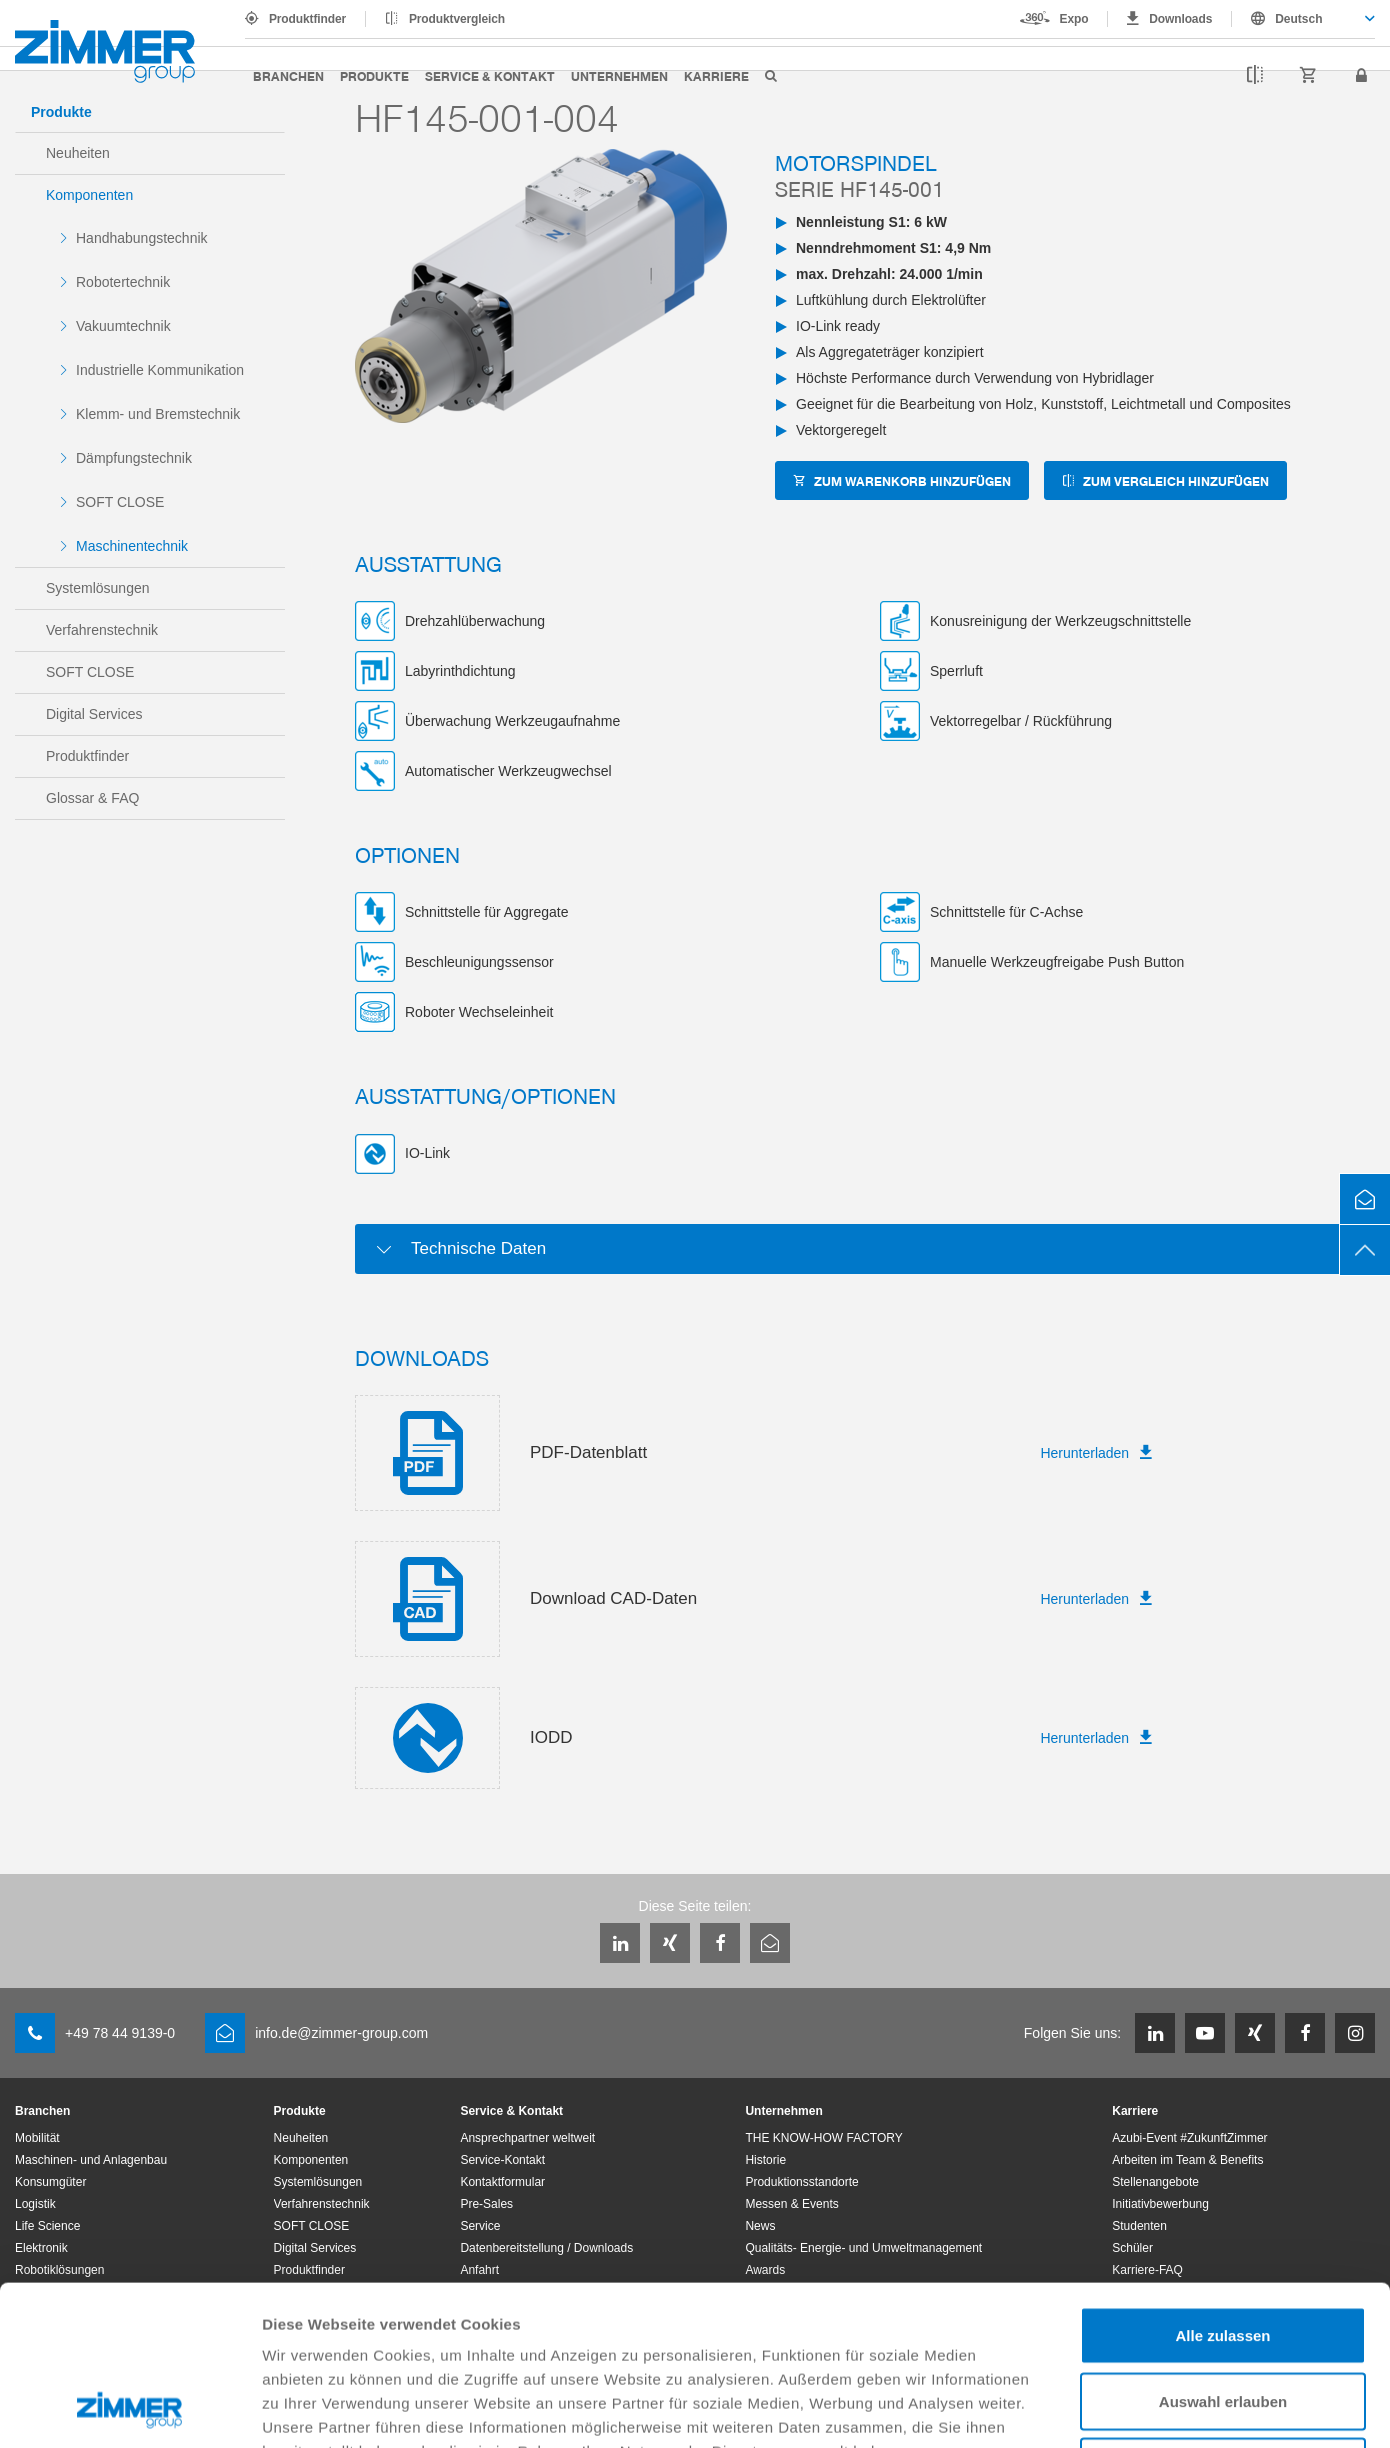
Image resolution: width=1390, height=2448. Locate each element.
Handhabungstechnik (142, 238)
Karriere (716, 75)
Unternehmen (619, 75)
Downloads (1180, 19)
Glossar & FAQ (92, 798)
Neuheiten (78, 153)
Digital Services (94, 714)
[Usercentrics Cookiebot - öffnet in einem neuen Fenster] (129, 2409)
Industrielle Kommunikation (160, 370)
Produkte (374, 75)
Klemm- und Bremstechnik (158, 414)
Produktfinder (307, 19)
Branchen (288, 75)
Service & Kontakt (490, 75)
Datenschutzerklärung (346, 2325)
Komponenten (89, 195)
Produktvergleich (457, 19)
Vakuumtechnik (123, 326)
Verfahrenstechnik (102, 630)
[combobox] (1303, 19)
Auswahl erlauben (1223, 2251)
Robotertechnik (123, 282)
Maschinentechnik (132, 546)
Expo (1074, 19)
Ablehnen (1223, 2316)
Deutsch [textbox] (1298, 19)
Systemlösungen (98, 588)
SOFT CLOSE (120, 502)
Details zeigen (1063, 2408)
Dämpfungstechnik (134, 458)
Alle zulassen (1222, 2185)
